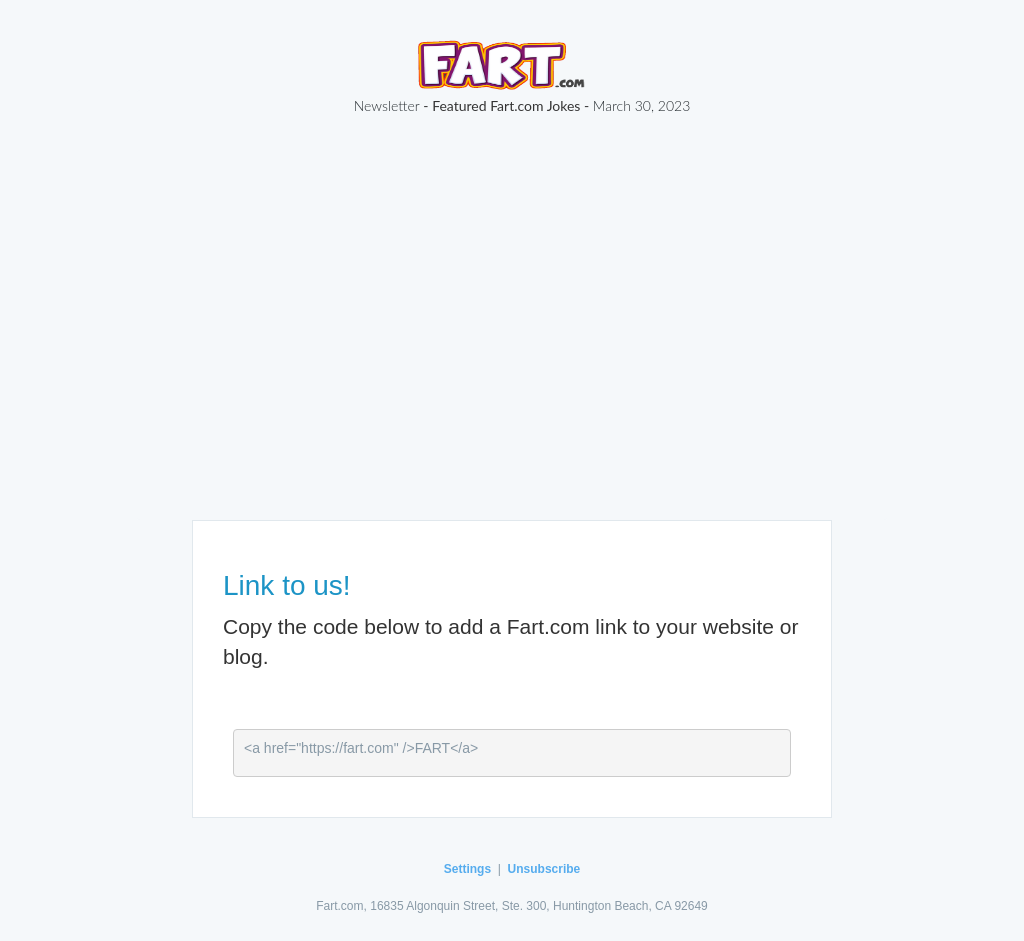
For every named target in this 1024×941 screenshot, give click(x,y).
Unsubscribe (544, 869)
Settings (467, 869)
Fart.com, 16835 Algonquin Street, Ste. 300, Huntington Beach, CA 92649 (512, 906)
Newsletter (387, 105)
